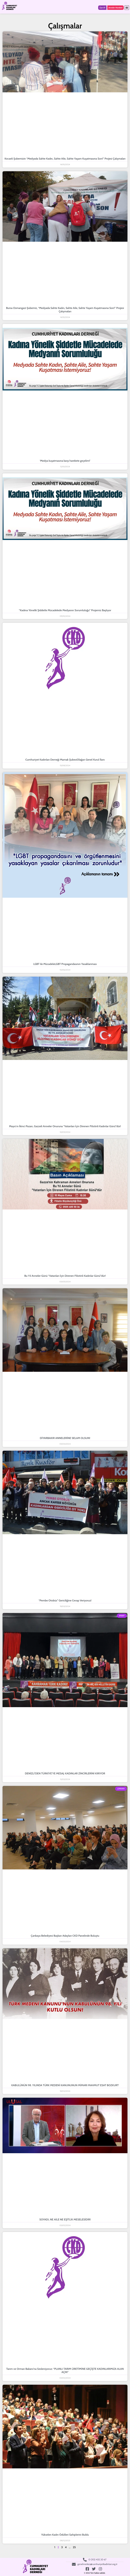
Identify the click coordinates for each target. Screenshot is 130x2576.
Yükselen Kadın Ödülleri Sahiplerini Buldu (65, 2534)
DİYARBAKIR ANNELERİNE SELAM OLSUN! (65, 1438)
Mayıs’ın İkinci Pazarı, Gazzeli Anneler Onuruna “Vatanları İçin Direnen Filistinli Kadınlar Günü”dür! (65, 1126)
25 (74, 2547)
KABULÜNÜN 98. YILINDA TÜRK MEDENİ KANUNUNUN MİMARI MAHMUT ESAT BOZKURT (65, 2085)
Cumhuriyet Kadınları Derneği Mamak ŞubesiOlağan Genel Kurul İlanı (65, 759)
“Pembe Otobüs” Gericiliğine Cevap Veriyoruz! (65, 1600)
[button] (127, 7)
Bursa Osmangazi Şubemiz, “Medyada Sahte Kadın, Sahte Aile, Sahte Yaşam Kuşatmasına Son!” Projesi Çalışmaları (65, 309)
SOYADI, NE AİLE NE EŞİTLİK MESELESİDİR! (65, 2219)
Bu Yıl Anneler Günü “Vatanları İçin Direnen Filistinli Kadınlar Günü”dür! (65, 1275)
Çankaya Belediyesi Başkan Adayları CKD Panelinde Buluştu (65, 1935)
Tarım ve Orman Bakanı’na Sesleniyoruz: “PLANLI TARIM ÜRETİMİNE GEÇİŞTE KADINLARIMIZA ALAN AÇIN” (65, 2370)
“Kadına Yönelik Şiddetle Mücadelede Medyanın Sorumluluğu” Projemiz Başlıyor (65, 610)
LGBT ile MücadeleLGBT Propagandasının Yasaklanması (65, 964)
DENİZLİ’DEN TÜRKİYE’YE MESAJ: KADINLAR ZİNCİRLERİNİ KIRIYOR (65, 1773)
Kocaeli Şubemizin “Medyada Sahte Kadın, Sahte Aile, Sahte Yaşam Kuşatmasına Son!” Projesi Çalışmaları (65, 158)
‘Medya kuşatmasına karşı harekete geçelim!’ (65, 460)
